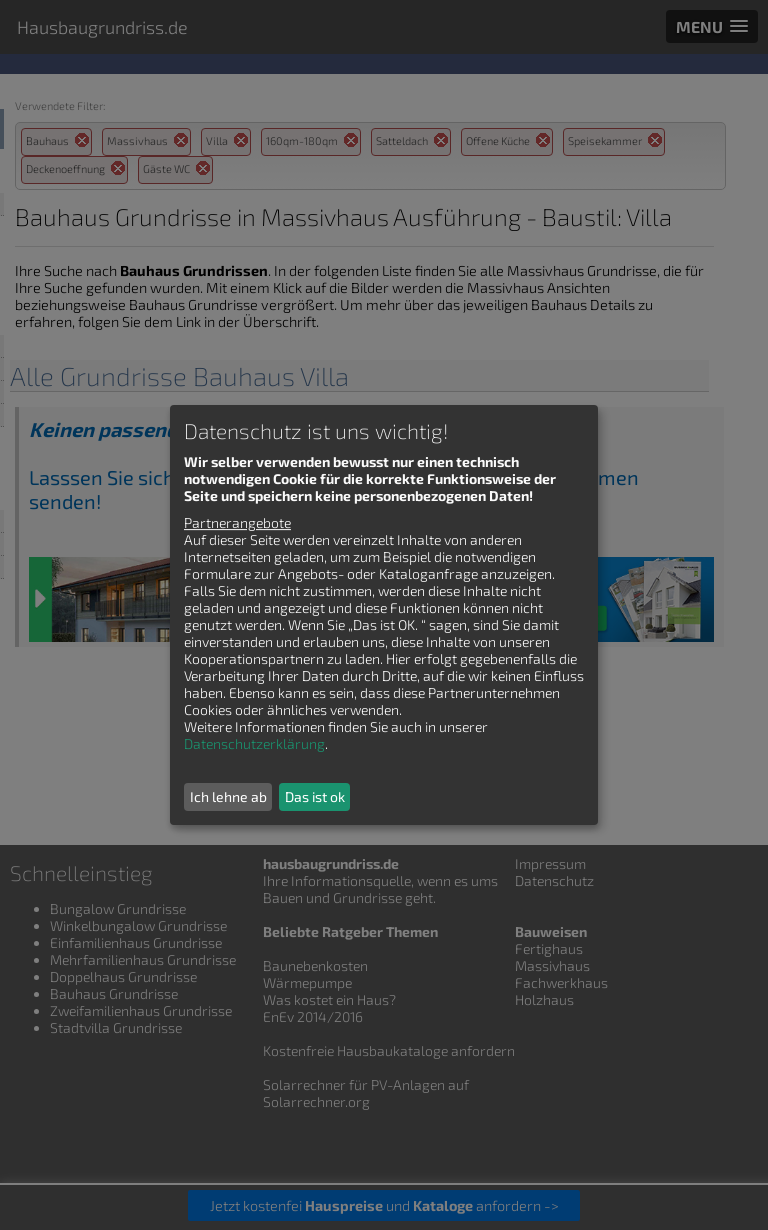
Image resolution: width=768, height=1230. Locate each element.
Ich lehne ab (228, 796)
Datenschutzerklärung (254, 743)
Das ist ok (315, 796)
